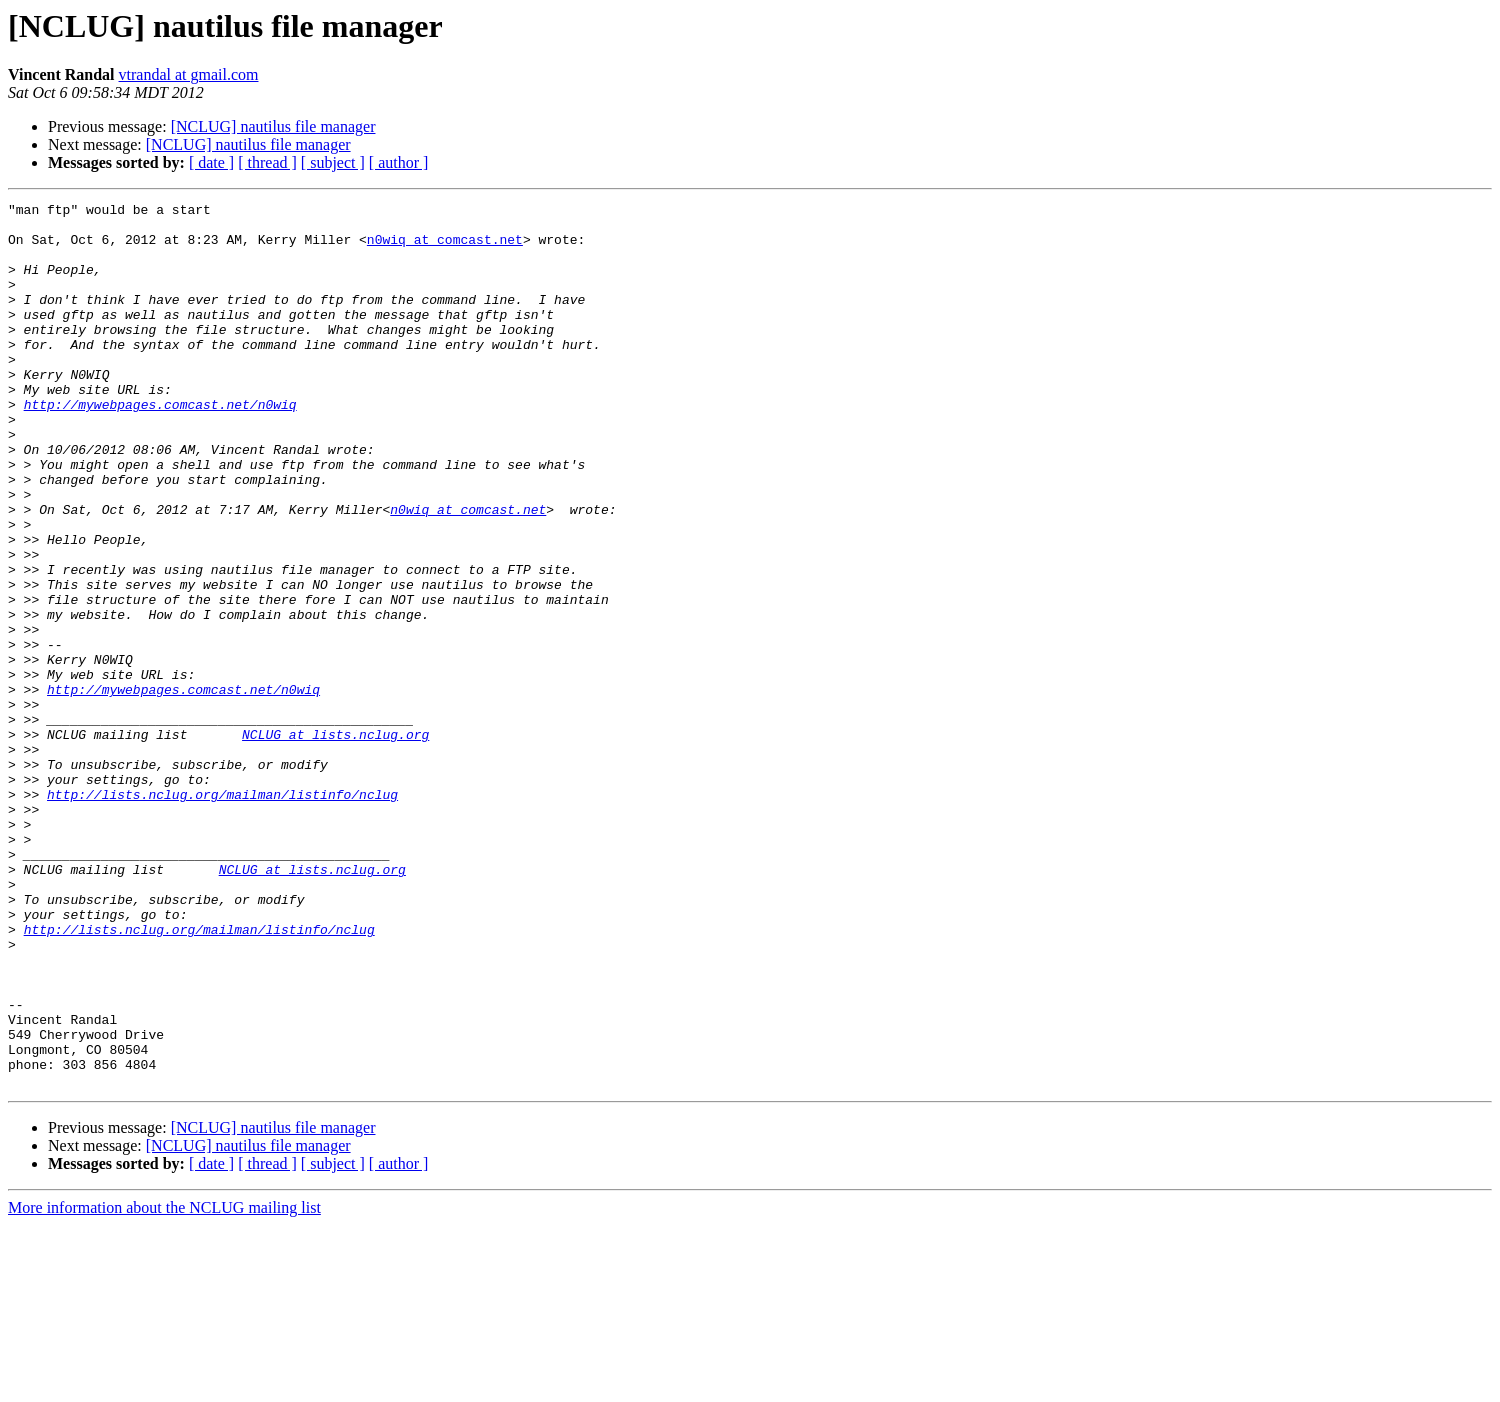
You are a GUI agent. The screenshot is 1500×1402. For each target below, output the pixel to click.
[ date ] (211, 162)
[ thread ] (267, 162)
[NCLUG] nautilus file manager (273, 126)
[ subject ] (333, 162)
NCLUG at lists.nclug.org (335, 842)
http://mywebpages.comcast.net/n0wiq (160, 446)
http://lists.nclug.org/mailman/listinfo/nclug (222, 914)
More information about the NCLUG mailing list (164, 1384)
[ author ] (399, 162)
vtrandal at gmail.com (189, 74)
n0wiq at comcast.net (445, 248)
